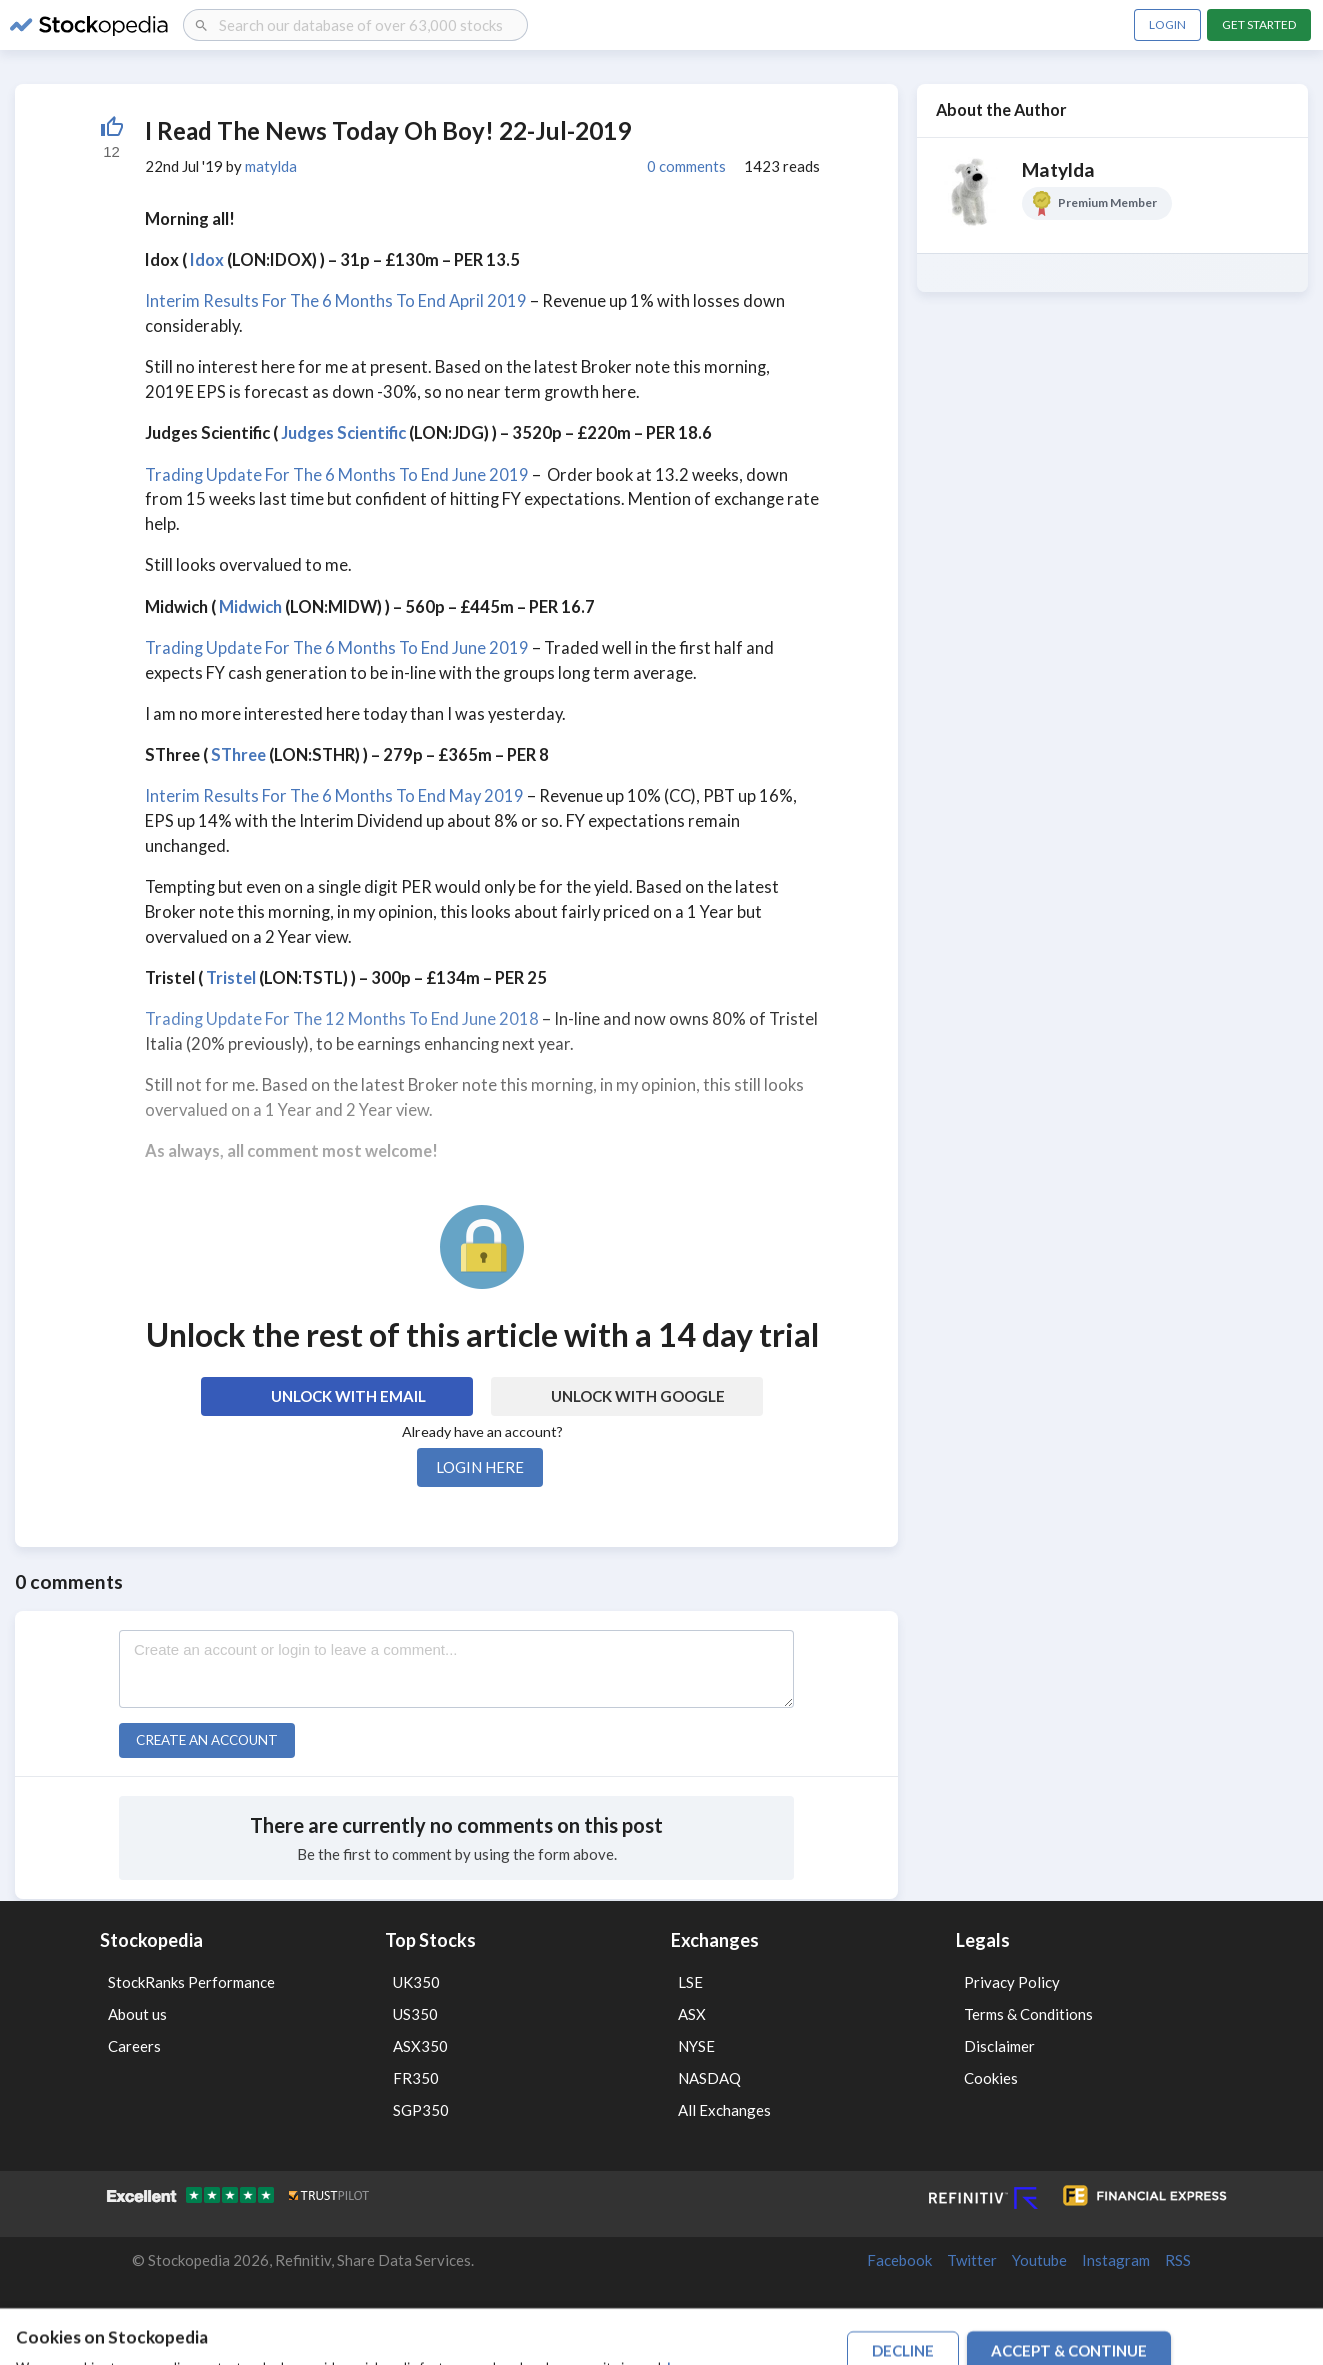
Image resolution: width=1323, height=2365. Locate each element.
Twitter (972, 2260)
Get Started (1259, 24)
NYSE (696, 2046)
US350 (415, 2014)
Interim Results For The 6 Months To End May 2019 (334, 796)
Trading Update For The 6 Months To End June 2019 (337, 475)
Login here (480, 1467)
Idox (207, 260)
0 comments (686, 166)
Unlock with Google (638, 1396)
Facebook (899, 2260)
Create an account (207, 1740)
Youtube (1039, 2260)
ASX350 (420, 2046)
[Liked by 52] (112, 137)
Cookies (991, 2078)
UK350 (416, 1982)
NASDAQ (709, 2078)
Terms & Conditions (1028, 2014)
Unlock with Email (348, 1396)
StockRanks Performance (191, 1982)
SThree (238, 755)
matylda (271, 166)
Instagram (1116, 2260)
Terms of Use (921, 2319)
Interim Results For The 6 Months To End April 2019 (336, 301)
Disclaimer (999, 2046)
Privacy (984, 2319)
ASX (692, 2014)
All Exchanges (724, 2110)
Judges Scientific (343, 433)
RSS (1178, 2260)
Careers (134, 2046)
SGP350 (421, 2110)
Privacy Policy (1012, 1982)
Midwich (250, 607)
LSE (690, 1982)
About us (137, 2014)
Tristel (231, 978)
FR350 (416, 2078)
